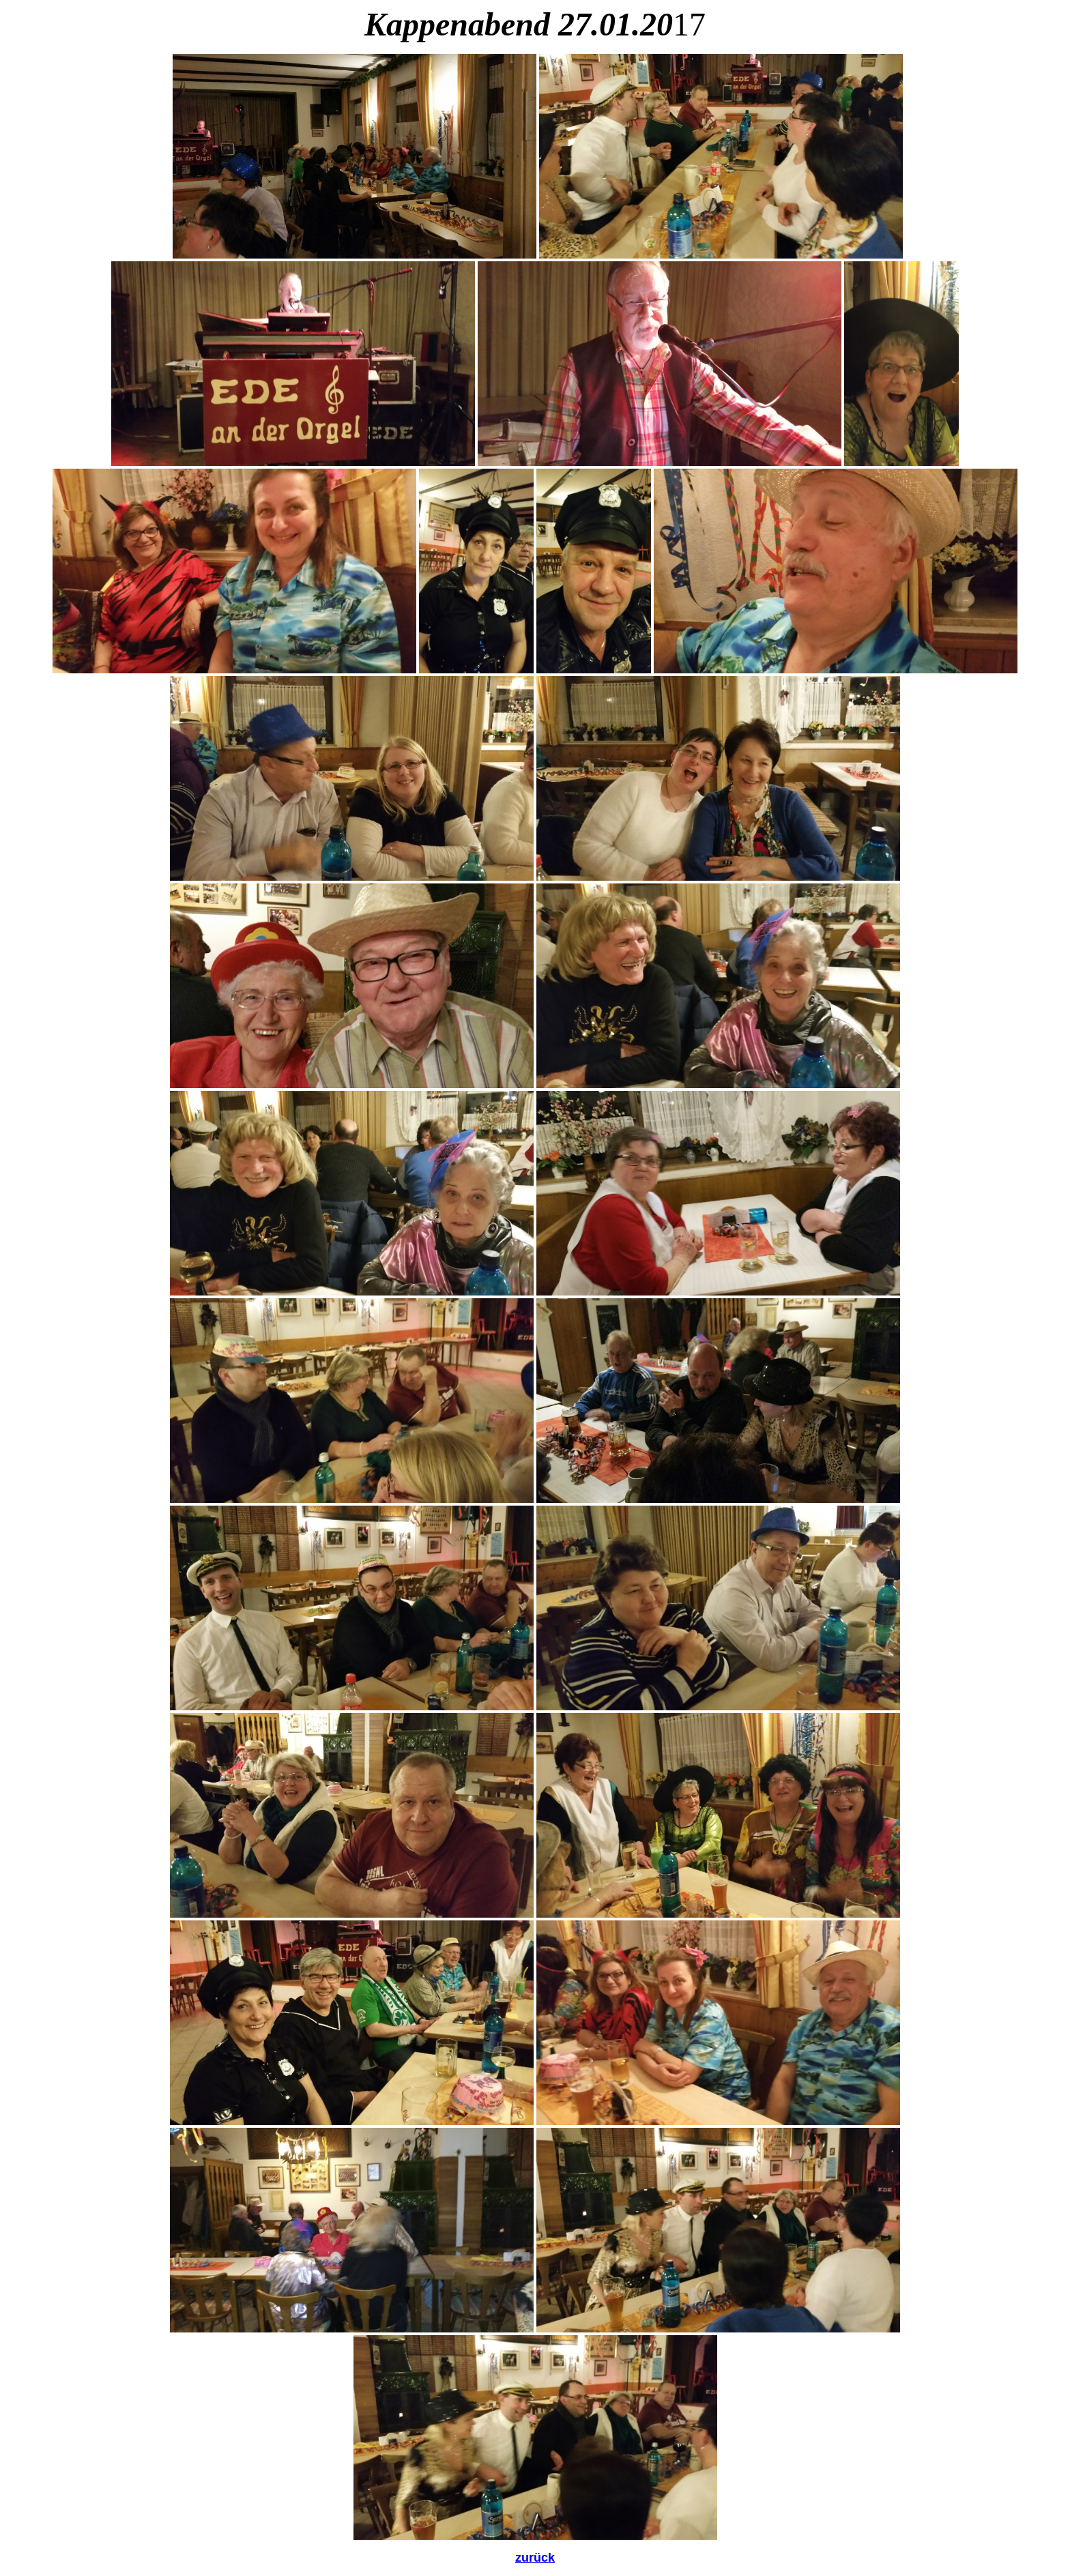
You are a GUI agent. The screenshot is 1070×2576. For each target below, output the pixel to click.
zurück (535, 2557)
